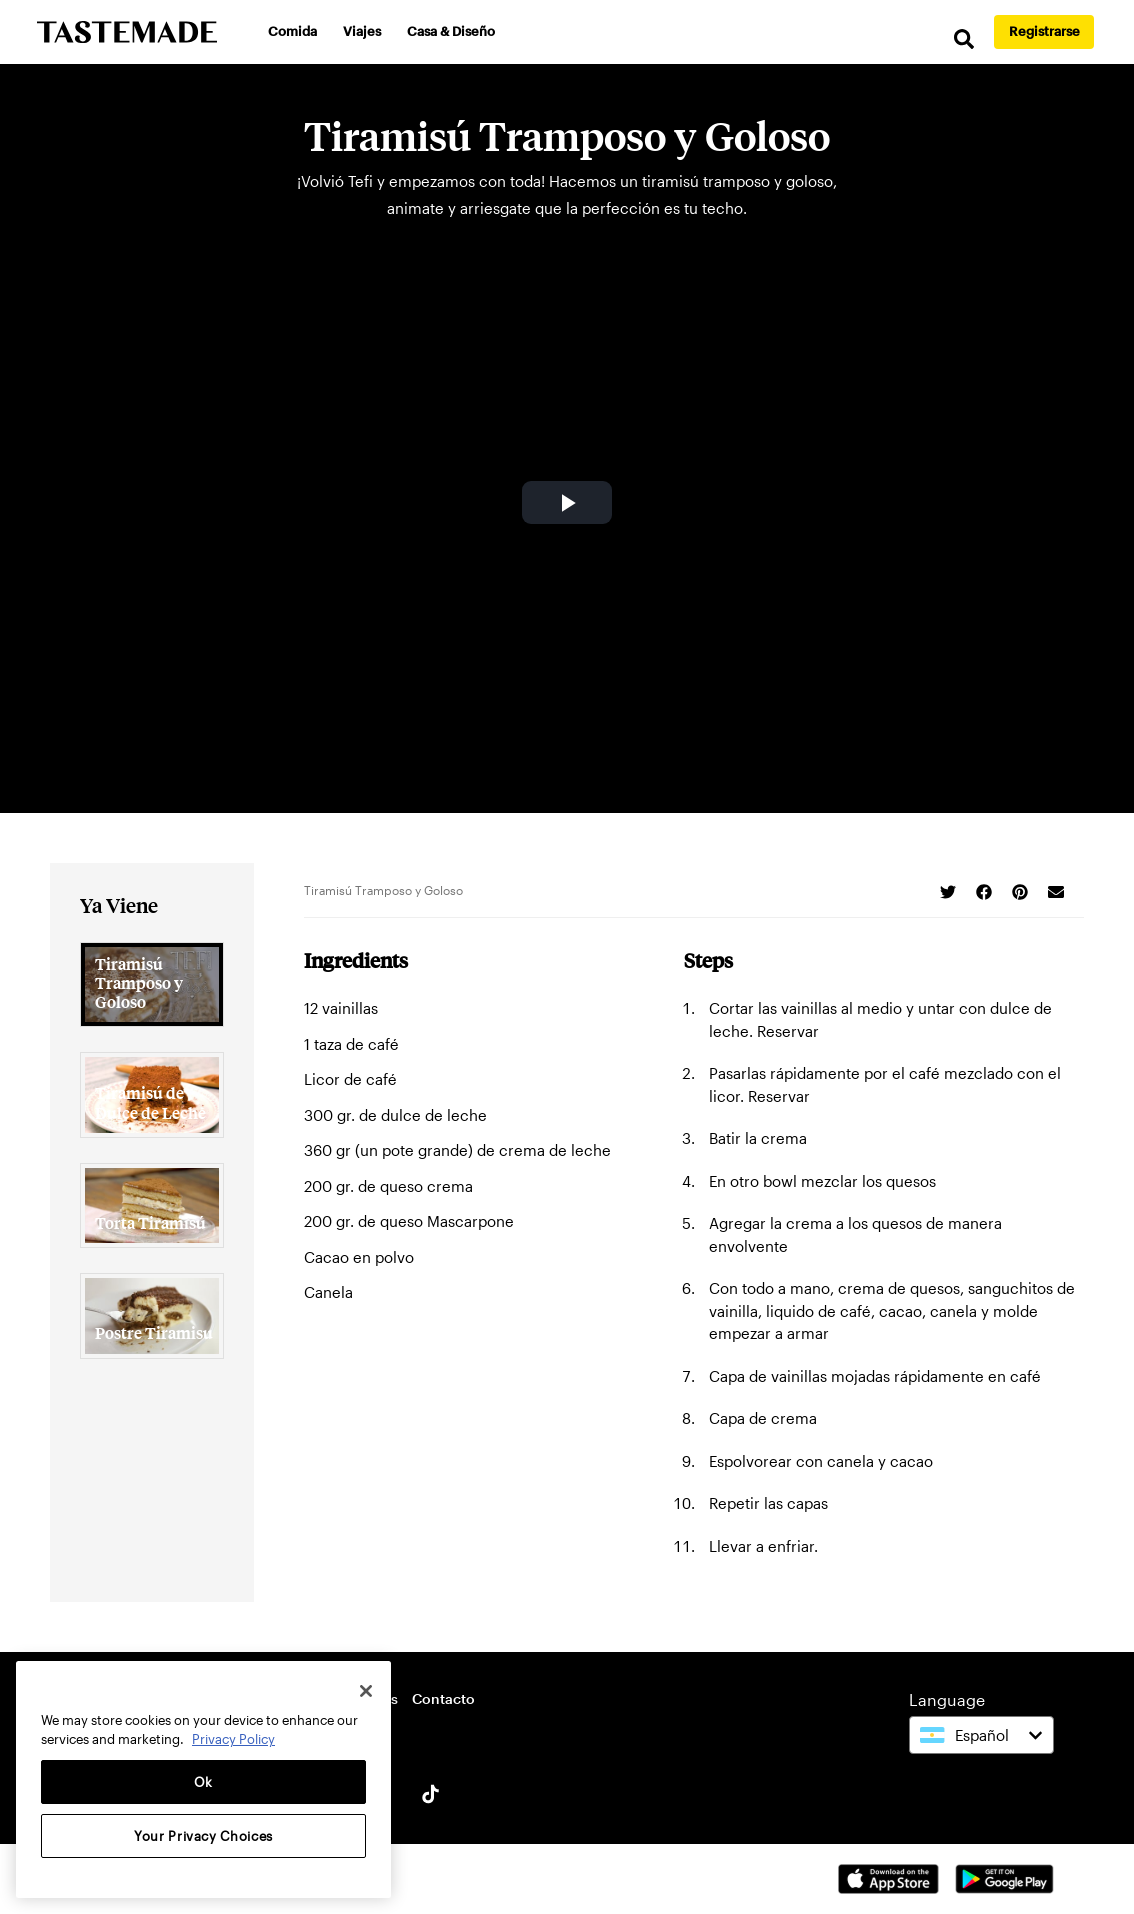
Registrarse (1044, 31)
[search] (964, 39)
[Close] (366, 1691)
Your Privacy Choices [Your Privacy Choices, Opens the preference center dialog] (203, 1836)
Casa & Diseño (451, 31)
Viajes (362, 31)
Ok (203, 1782)
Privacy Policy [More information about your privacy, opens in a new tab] (233, 1739)
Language (947, 1699)
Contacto (443, 1698)
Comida (292, 31)
